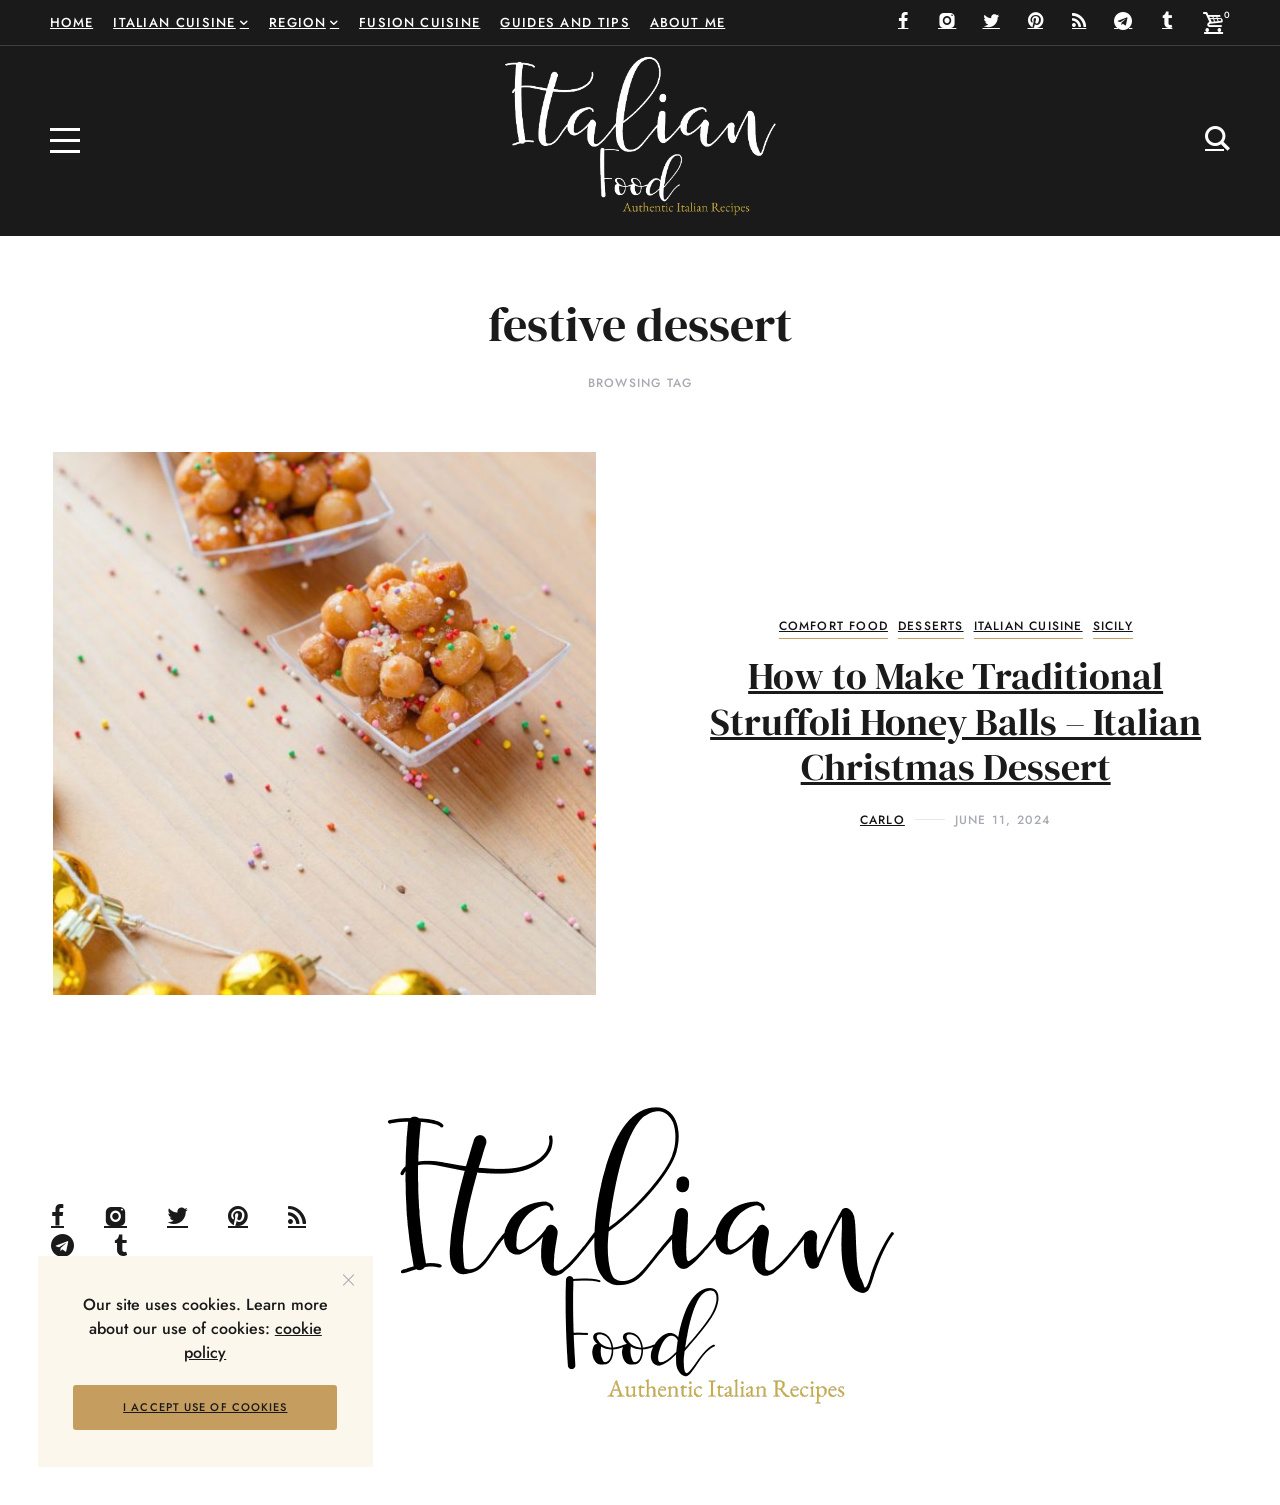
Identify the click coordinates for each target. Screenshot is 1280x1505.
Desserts (931, 626)
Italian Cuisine (1028, 626)
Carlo (882, 820)
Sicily (1113, 626)
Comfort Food (833, 626)
